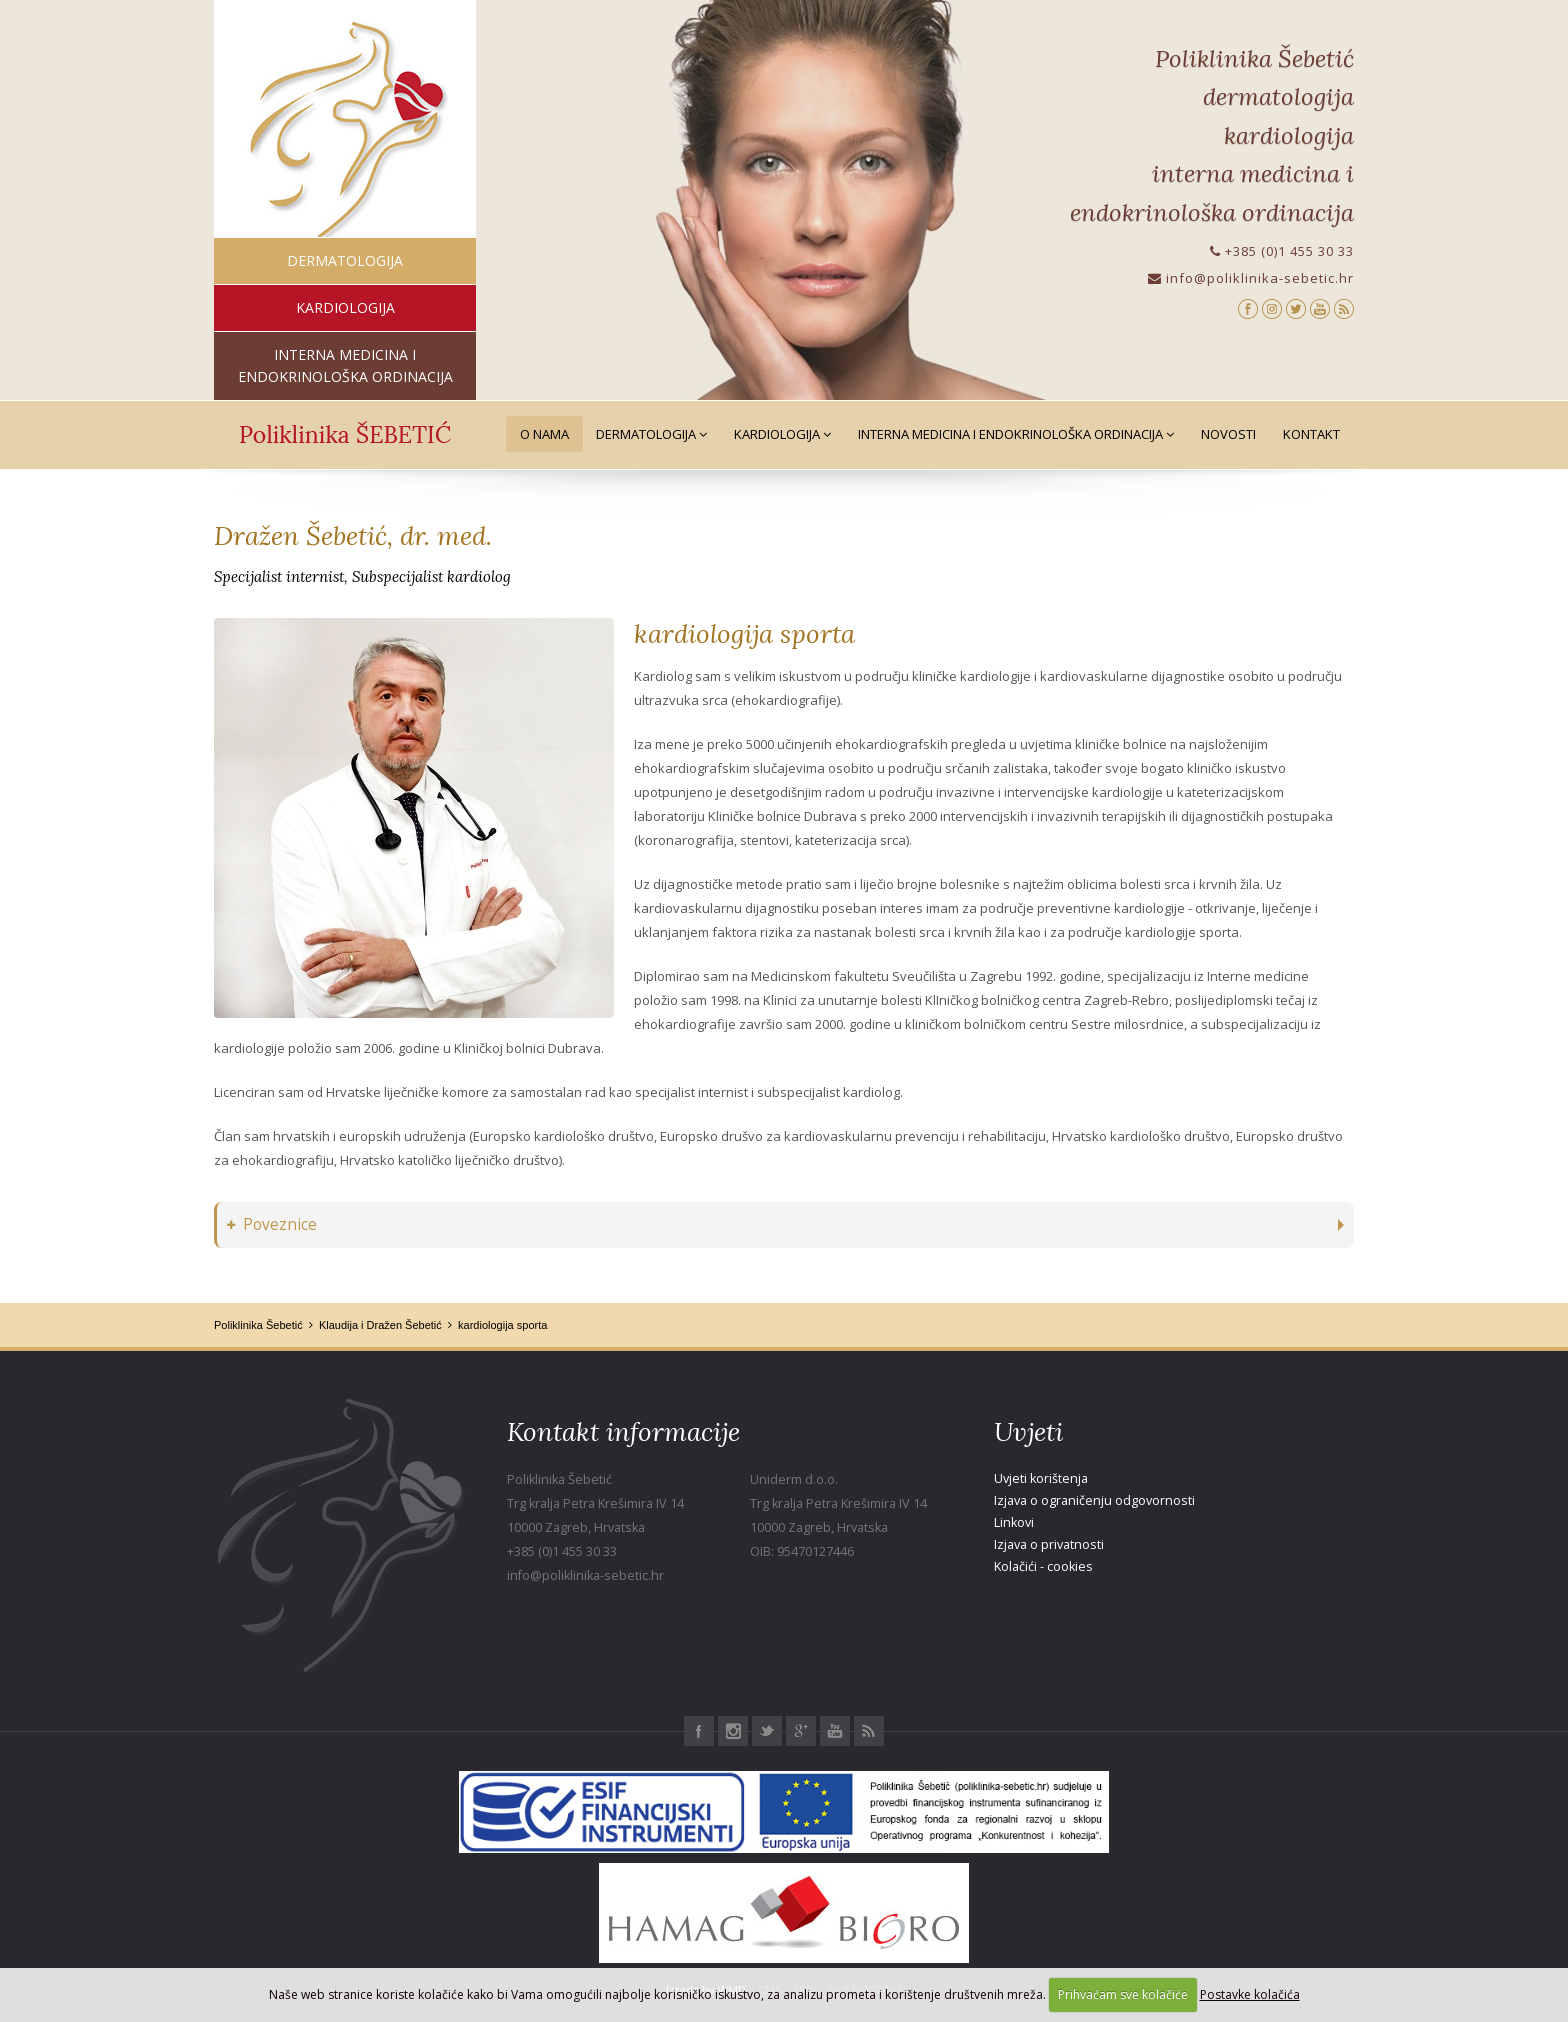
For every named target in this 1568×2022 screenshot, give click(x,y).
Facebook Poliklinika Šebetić (699, 1731)
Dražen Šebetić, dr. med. (353, 535)
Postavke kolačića (1250, 1994)
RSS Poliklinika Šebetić (869, 1731)
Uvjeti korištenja (1041, 1478)
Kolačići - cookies (1043, 1566)
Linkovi (1014, 1522)
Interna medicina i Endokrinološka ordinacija (1016, 434)
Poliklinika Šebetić (258, 1325)
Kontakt (1311, 434)
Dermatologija (651, 434)
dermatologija (345, 260)
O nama (544, 434)
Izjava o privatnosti (1049, 1544)
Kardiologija (782, 434)
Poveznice (272, 1224)
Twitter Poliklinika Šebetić (767, 1731)
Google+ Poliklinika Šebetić (801, 1731)
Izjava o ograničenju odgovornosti (1094, 1500)
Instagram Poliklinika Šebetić (733, 1731)
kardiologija (345, 307)
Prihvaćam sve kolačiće (1123, 1994)
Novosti (1228, 434)
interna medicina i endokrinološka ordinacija (345, 365)
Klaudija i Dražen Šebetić (380, 1325)
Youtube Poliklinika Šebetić (835, 1731)
